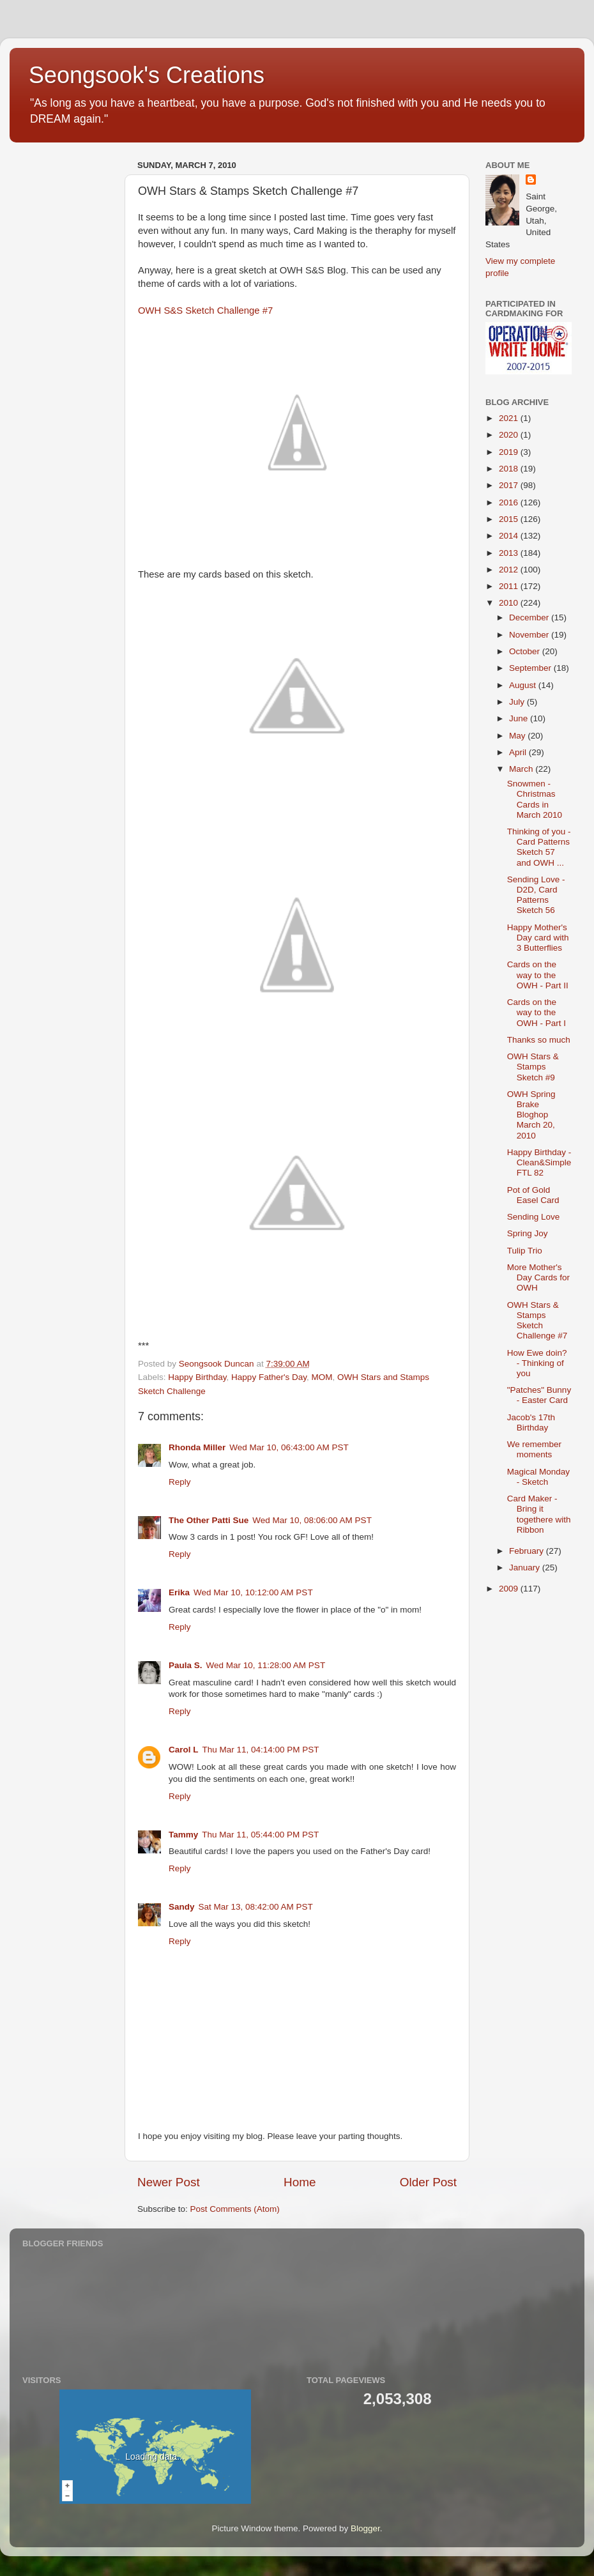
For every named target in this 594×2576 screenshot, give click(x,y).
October (525, 651)
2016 (510, 502)
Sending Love (533, 1217)
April (519, 752)
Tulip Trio (524, 1250)
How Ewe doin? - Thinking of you (537, 1363)
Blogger (365, 2528)
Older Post (428, 2182)
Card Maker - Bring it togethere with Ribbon (539, 1514)
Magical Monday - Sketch (538, 1477)
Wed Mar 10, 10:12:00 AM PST (253, 1592)
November (530, 635)
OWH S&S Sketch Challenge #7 (205, 310)
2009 (510, 1588)
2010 (510, 603)
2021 (510, 418)
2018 (510, 468)
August (523, 685)
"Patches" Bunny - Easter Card (539, 1395)
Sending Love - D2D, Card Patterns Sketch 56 (536, 895)
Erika (179, 1592)
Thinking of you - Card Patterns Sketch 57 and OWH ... (539, 847)
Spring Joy (527, 1233)
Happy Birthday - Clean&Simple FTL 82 (539, 1162)
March (522, 769)
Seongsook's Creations (146, 75)
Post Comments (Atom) (235, 2209)
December (530, 617)
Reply (180, 1482)
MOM (322, 1377)
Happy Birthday (197, 1377)
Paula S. (185, 1665)
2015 (510, 519)
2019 (510, 452)
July (518, 702)
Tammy (183, 1834)
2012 (510, 569)
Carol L (184, 1749)
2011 (510, 586)
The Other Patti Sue (208, 1520)
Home (300, 2182)
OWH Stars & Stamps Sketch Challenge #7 (537, 1320)
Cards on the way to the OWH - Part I (536, 1012)
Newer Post (168, 2182)
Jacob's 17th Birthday (531, 1422)
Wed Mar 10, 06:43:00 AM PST (289, 1447)
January (525, 1567)
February (527, 1551)
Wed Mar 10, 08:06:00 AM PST (312, 1520)
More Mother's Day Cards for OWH (538, 1277)
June (519, 718)
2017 (510, 485)
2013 (510, 553)
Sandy (182, 1907)
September (531, 668)
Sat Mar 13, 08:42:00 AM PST (256, 1907)
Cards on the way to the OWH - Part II (537, 975)
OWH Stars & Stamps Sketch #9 (533, 1067)
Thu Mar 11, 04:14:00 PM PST (260, 1749)
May (518, 735)
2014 (510, 535)
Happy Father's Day (269, 1377)
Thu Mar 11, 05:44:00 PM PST (260, 1834)
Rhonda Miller (197, 1447)
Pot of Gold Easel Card (533, 1195)
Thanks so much (538, 1040)
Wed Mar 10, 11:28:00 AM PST (266, 1665)
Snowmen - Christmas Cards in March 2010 (534, 799)
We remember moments (534, 1449)
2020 (510, 435)
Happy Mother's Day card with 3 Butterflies (538, 938)
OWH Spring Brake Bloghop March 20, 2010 (531, 1114)
